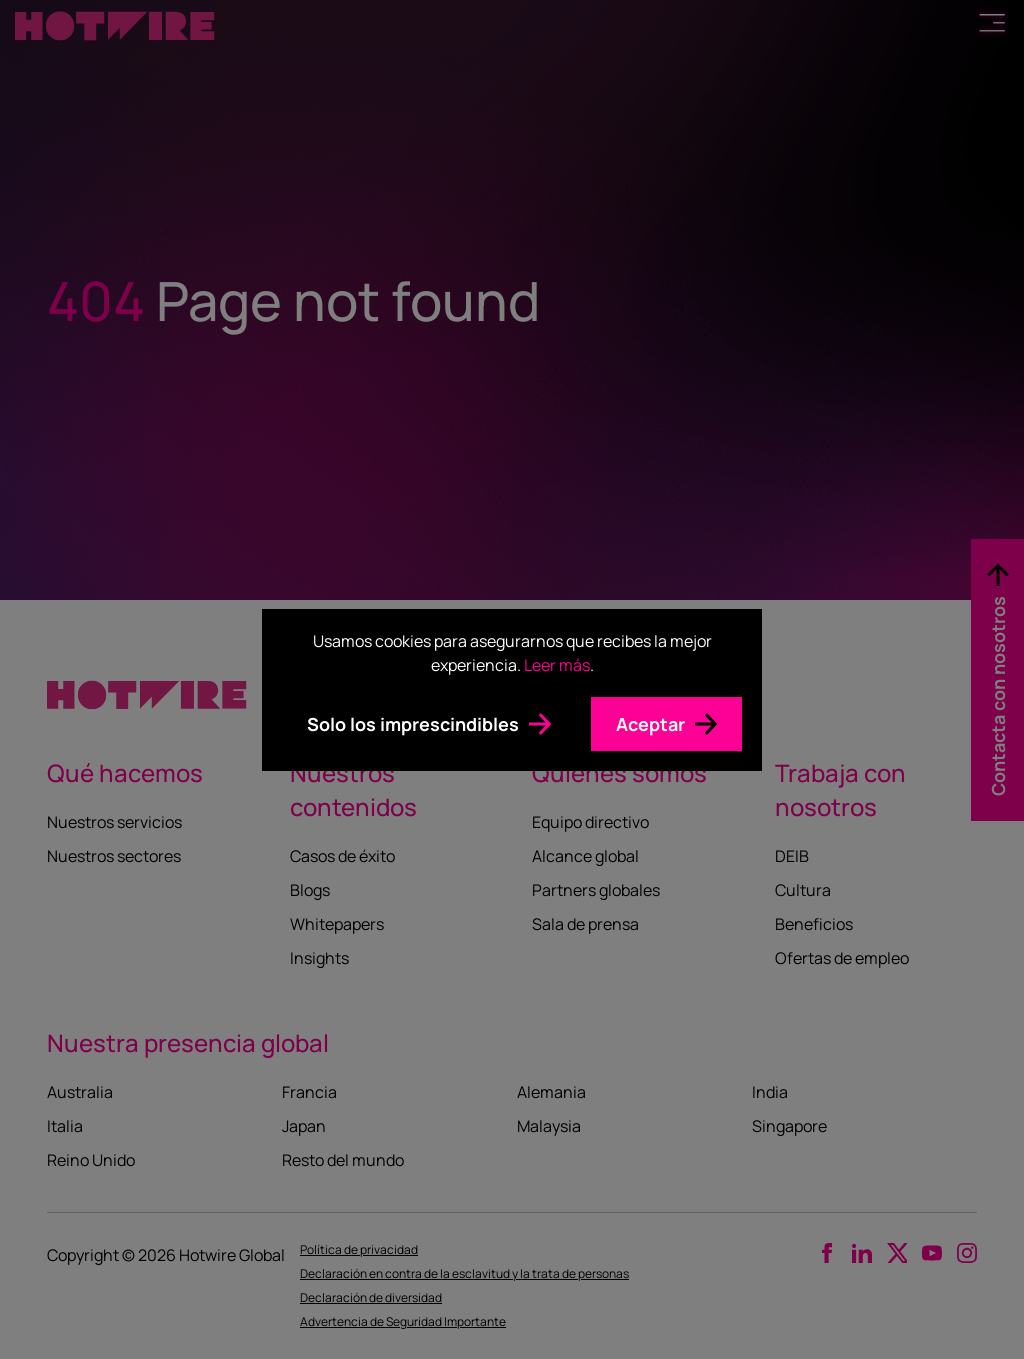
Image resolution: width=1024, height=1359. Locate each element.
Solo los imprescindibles (413, 724)
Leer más (557, 665)
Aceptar (650, 724)
